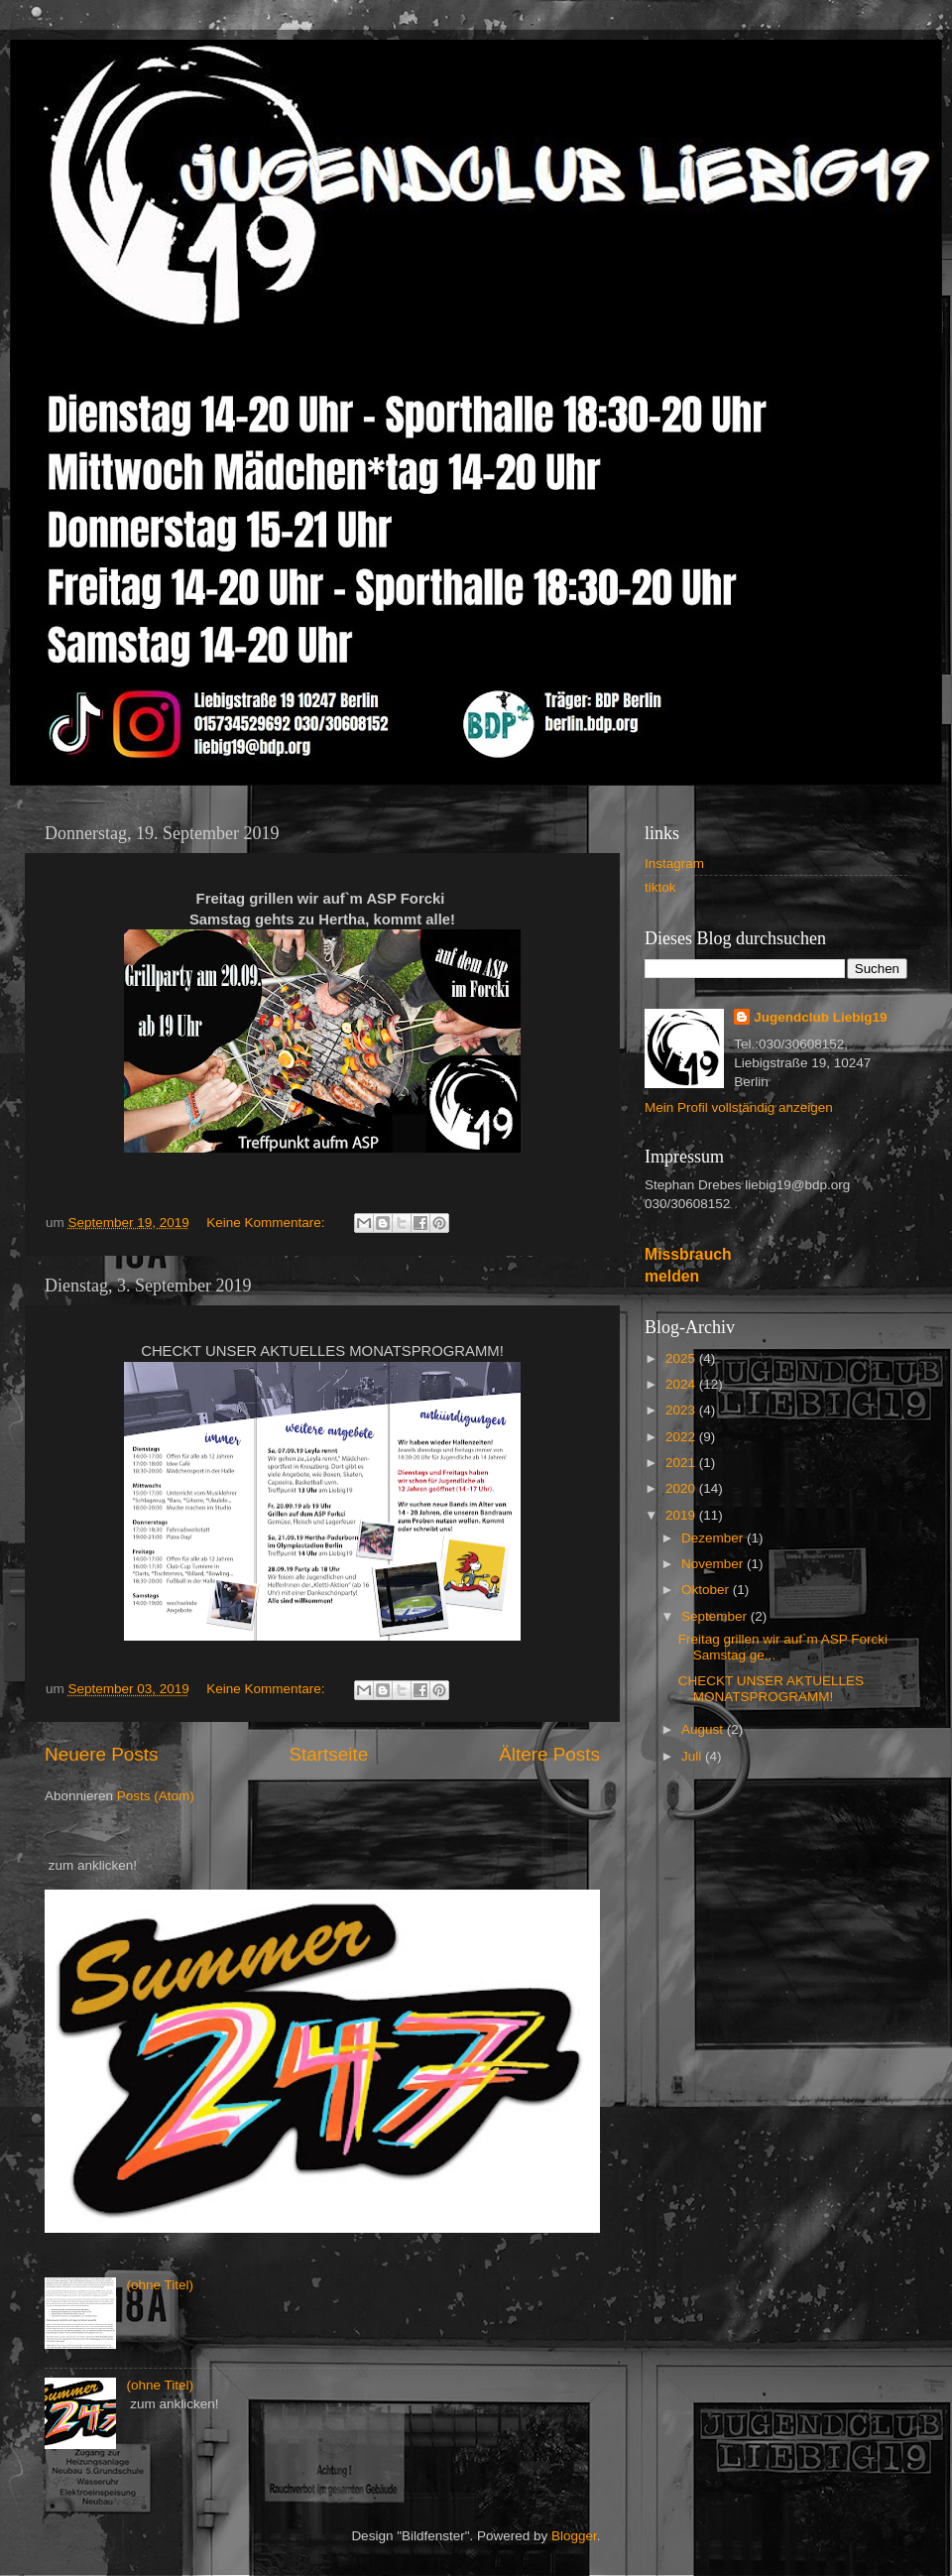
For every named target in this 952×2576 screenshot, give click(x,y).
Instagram (674, 863)
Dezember (714, 1538)
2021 (682, 1462)
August (704, 1729)
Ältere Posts (549, 1754)
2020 (682, 1488)
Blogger (574, 2535)
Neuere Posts (101, 1754)
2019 (682, 1515)
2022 (682, 1436)
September (716, 1616)
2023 (682, 1410)
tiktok (660, 887)
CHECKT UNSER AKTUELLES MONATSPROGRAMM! (771, 1688)
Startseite (328, 1754)
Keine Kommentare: (267, 1222)
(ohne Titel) (159, 2284)
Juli (693, 1756)
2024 (682, 1384)
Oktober (707, 1589)
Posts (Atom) (155, 1795)
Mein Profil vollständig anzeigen (739, 1107)
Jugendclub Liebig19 (820, 1017)
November (714, 1563)
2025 (682, 1358)
